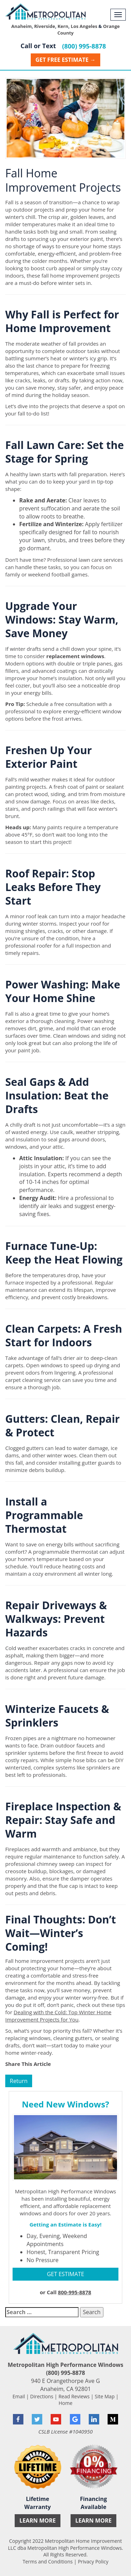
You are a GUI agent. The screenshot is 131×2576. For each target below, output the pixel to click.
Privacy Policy (93, 2561)
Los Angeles (84, 26)
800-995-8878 (74, 2292)
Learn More (37, 2520)
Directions (41, 2396)
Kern (63, 26)
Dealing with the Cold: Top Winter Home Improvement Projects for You (58, 2016)
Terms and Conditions (48, 2561)
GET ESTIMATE (65, 2274)
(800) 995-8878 (84, 46)
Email (19, 2396)
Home (66, 2403)
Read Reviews (73, 2396)
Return (19, 2081)
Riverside (44, 26)
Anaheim (21, 26)
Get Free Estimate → (65, 60)
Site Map (105, 2396)
